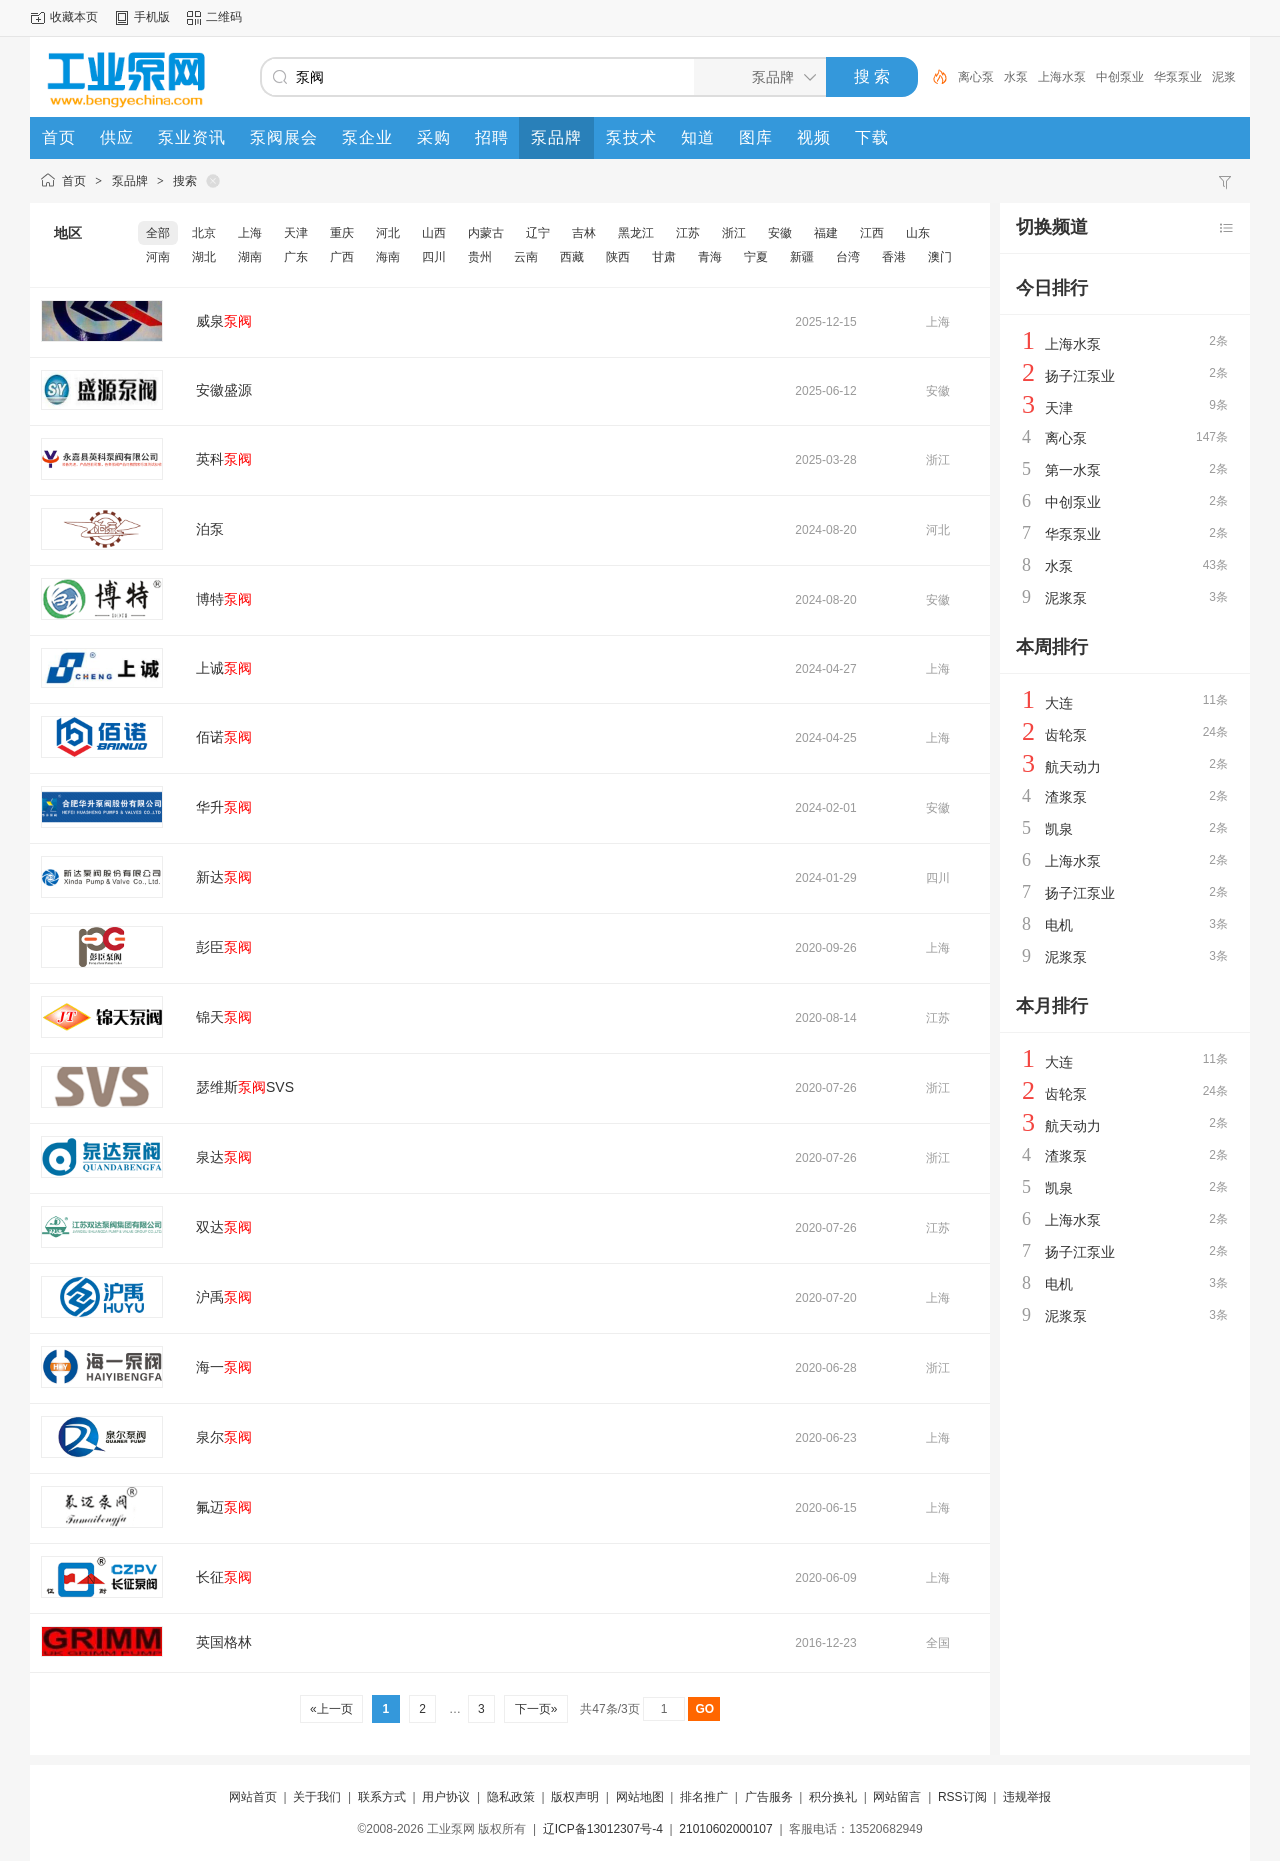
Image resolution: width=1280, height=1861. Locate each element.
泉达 (224, 1157)
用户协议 (446, 1797)
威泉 (224, 321)
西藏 (572, 257)
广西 (342, 257)
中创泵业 (1120, 77)
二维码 (224, 17)
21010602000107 (725, 1829)
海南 (388, 257)
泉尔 (224, 1437)
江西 (872, 233)
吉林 (584, 233)
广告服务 (769, 1797)
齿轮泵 (1066, 735)
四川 (434, 257)
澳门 (940, 257)
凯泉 (1059, 829)
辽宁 (538, 233)
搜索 (185, 181)
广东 (296, 257)
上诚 (224, 668)
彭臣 (224, 947)
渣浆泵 (1066, 797)
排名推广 (704, 1797)
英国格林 (224, 1642)
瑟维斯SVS (245, 1087)
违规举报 (1027, 1797)
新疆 (802, 257)
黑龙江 (636, 233)
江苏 (688, 233)
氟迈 (224, 1507)
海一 (224, 1367)
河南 (158, 257)
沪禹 (224, 1297)
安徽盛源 (224, 390)
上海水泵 (1062, 77)
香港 (894, 257)
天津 (296, 233)
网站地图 (640, 1797)
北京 (204, 233)
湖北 (204, 257)
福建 (826, 233)
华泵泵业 (1178, 77)
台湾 (848, 257)
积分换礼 (833, 1797)
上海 (250, 233)
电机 (1059, 925)
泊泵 (210, 529)
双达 (224, 1227)
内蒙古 (486, 233)
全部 (158, 233)
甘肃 (664, 257)
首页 (74, 181)
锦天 (224, 1017)
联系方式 (382, 1797)
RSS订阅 (962, 1797)
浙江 (734, 233)
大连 (1059, 703)
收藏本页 (74, 17)
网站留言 (897, 1797)
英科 (224, 459)
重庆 (342, 233)
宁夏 (756, 257)
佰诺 (224, 737)
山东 (918, 233)
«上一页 (331, 1709)
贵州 (480, 257)
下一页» (535, 1709)
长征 (224, 1577)
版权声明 (575, 1797)
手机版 (152, 17)
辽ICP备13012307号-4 (603, 1829)
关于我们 (317, 1797)
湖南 (250, 257)
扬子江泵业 (1080, 376)
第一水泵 (1073, 470)
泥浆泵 (1066, 598)
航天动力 (1073, 767)
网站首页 (253, 1797)
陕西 (618, 257)
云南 (526, 257)
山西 (434, 233)
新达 (224, 877)
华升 (224, 807)
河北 (388, 233)
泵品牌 (130, 181)
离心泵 (976, 77)
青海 (710, 257)
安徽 (780, 233)
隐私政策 (511, 1797)
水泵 (1016, 77)
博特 (224, 599)
